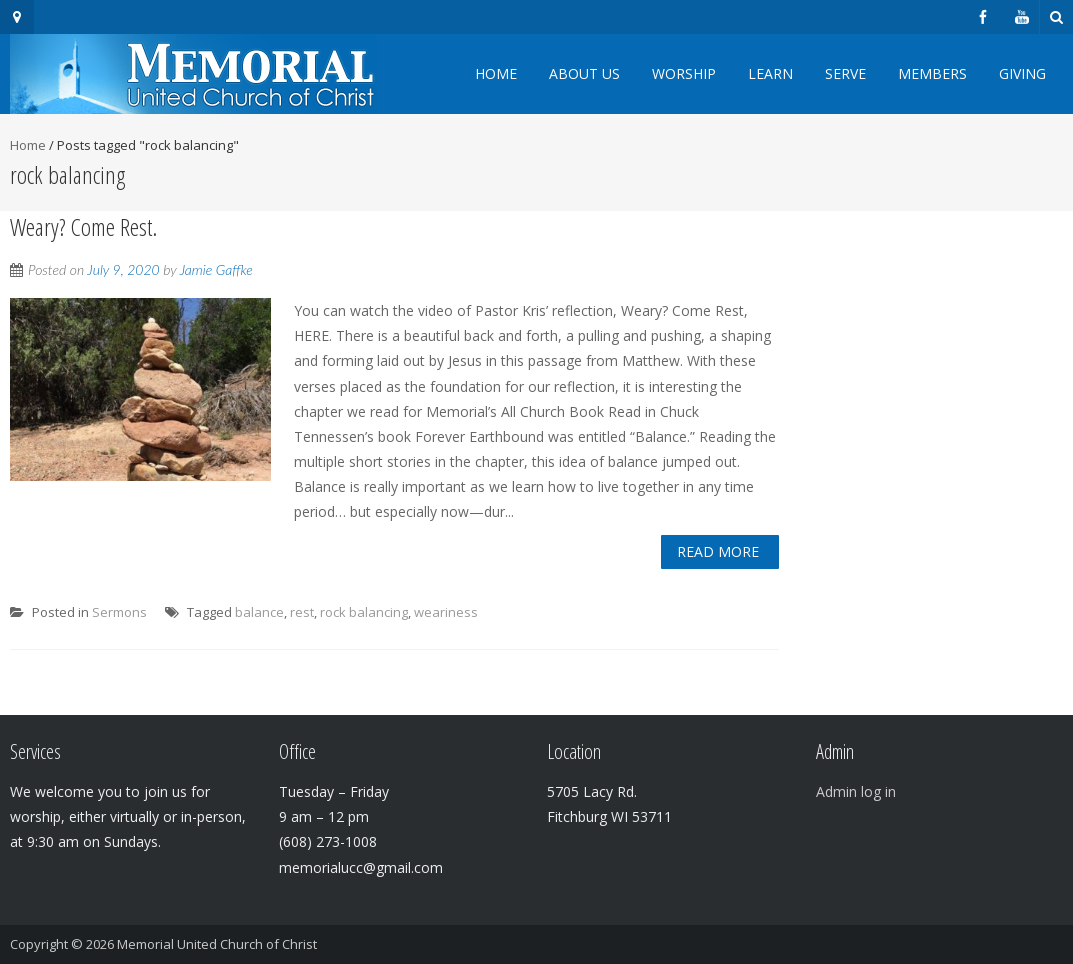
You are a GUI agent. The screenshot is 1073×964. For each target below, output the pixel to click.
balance (259, 612)
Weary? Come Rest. (83, 226)
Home (496, 73)
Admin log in (856, 791)
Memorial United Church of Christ (217, 944)
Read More (718, 551)
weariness (446, 612)
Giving (1022, 73)
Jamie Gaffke (216, 269)
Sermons (119, 612)
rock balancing (364, 612)
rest (302, 612)
